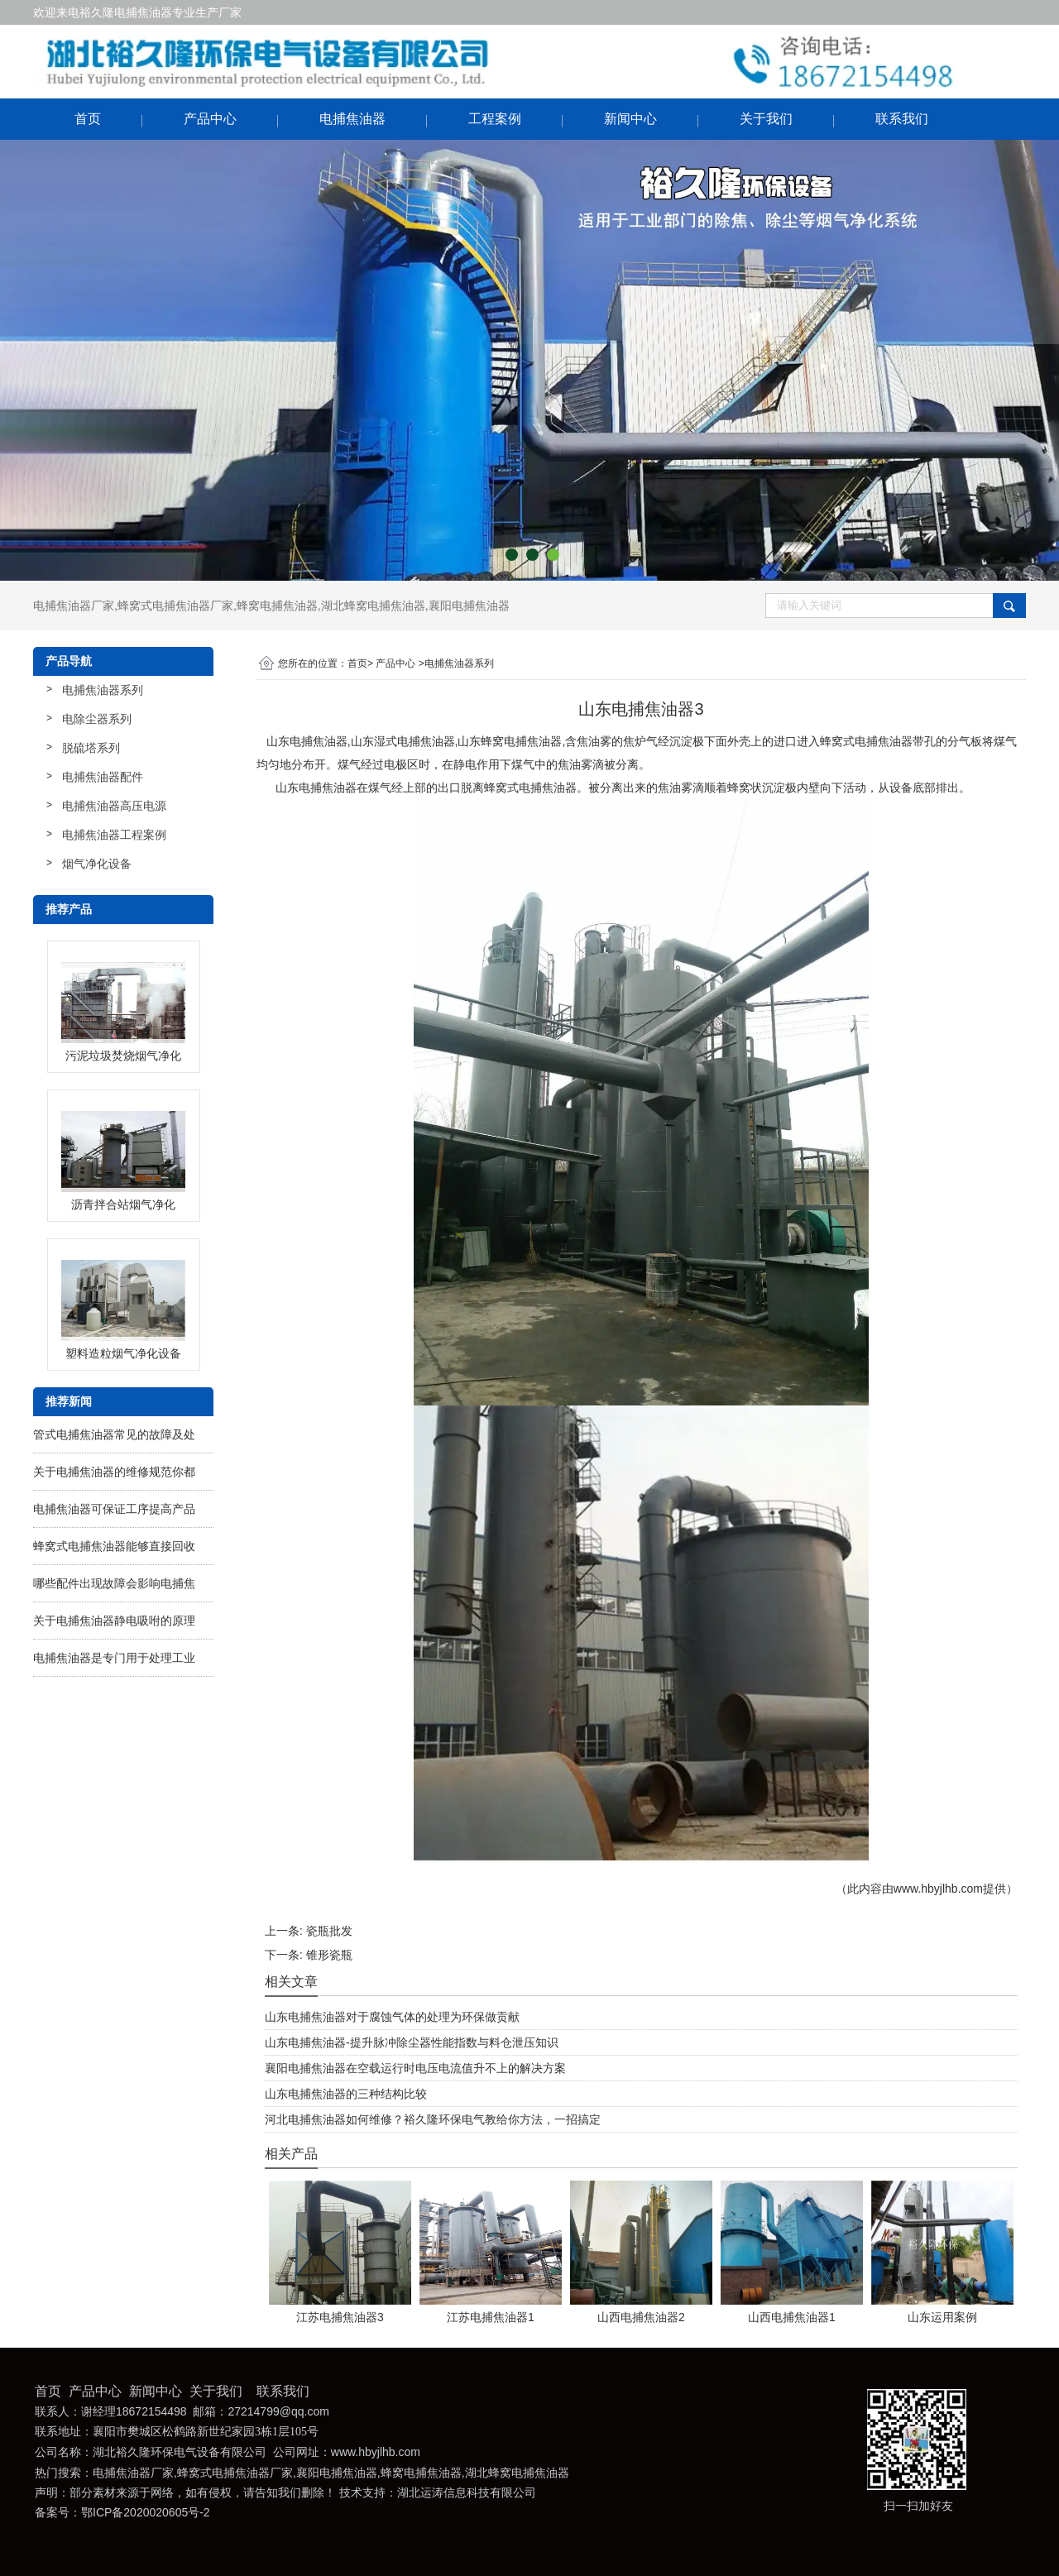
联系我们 (901, 119)
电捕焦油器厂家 (73, 605)
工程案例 (494, 119)
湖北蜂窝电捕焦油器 (373, 605)
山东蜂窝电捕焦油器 (510, 741)
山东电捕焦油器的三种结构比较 (346, 2093)
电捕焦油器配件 (102, 776)
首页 (87, 119)
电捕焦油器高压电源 (114, 805)
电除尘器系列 (97, 718)
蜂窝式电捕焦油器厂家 (175, 605)
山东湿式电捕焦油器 (403, 741)
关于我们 (766, 119)
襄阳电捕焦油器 (469, 605)
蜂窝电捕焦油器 (277, 605)
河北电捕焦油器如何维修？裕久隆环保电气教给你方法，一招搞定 (433, 2119)
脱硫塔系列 (91, 747)
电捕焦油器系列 (102, 690)
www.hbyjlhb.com (938, 1888)
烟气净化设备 (97, 863)
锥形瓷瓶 (329, 1954)
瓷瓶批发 (329, 1930)
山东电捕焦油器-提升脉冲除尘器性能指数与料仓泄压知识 (411, 2042)
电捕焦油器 (352, 119)
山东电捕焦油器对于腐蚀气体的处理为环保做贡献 (392, 2016)
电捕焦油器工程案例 (114, 834)
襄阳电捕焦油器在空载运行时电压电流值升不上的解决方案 (415, 2068)
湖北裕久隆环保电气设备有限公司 (179, 2452)
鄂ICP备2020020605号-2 (145, 2512)
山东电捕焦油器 (306, 741)
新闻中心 (630, 119)
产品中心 (210, 119)
